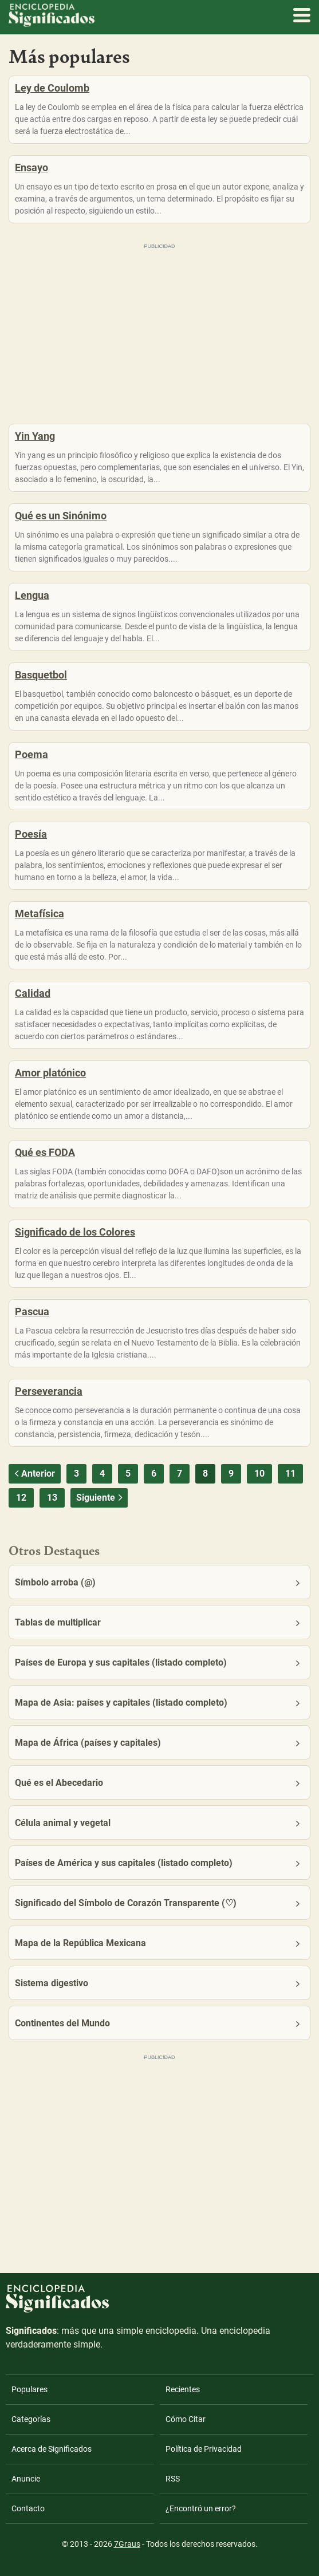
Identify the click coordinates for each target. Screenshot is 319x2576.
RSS (173, 2478)
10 (259, 1473)
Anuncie (25, 2478)
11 (290, 1473)
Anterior (33, 1473)
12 (21, 1497)
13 (52, 1497)
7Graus (127, 2544)
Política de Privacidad (204, 2448)
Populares (29, 2389)
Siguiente (100, 1497)
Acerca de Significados (51, 2448)
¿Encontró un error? (201, 2508)
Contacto (28, 2508)
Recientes (183, 2389)
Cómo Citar (186, 2419)
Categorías (30, 2419)
